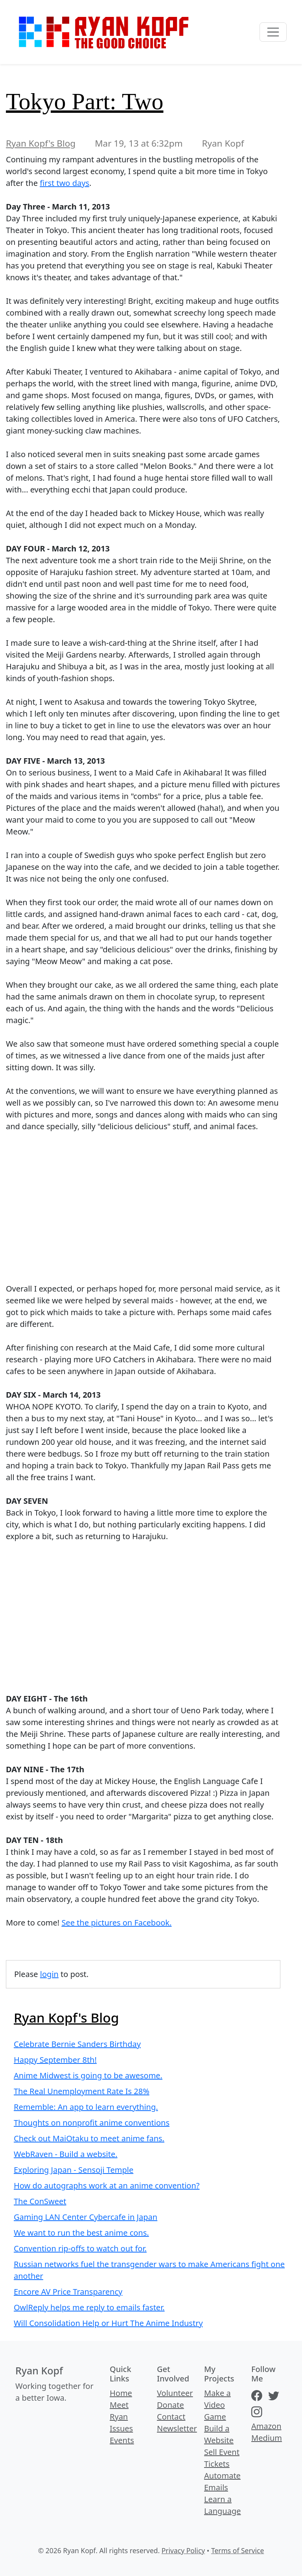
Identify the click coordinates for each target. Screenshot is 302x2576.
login (49, 1974)
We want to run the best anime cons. (81, 2232)
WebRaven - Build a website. (66, 2154)
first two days (64, 183)
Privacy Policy (183, 2550)
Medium (266, 2438)
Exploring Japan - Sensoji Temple (73, 2169)
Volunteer (175, 2393)
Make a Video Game (217, 2405)
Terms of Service (237, 2550)
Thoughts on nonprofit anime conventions (91, 2122)
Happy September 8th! (55, 2059)
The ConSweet (40, 2201)
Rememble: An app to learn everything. (86, 2107)
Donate (170, 2405)
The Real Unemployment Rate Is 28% (81, 2091)
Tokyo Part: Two (85, 101)
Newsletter (177, 2428)
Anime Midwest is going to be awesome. (88, 2075)
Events (122, 2440)
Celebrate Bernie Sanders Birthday (77, 2044)
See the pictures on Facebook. (116, 1922)
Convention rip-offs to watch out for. (80, 2248)
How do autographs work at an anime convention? (106, 2185)
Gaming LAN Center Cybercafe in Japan (85, 2217)
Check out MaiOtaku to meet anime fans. (89, 2138)
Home (121, 2393)
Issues (121, 2428)
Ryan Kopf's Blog (41, 143)
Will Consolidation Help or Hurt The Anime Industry (108, 2323)
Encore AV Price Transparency (68, 2291)
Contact (171, 2416)
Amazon (266, 2426)
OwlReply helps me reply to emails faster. (89, 2307)
